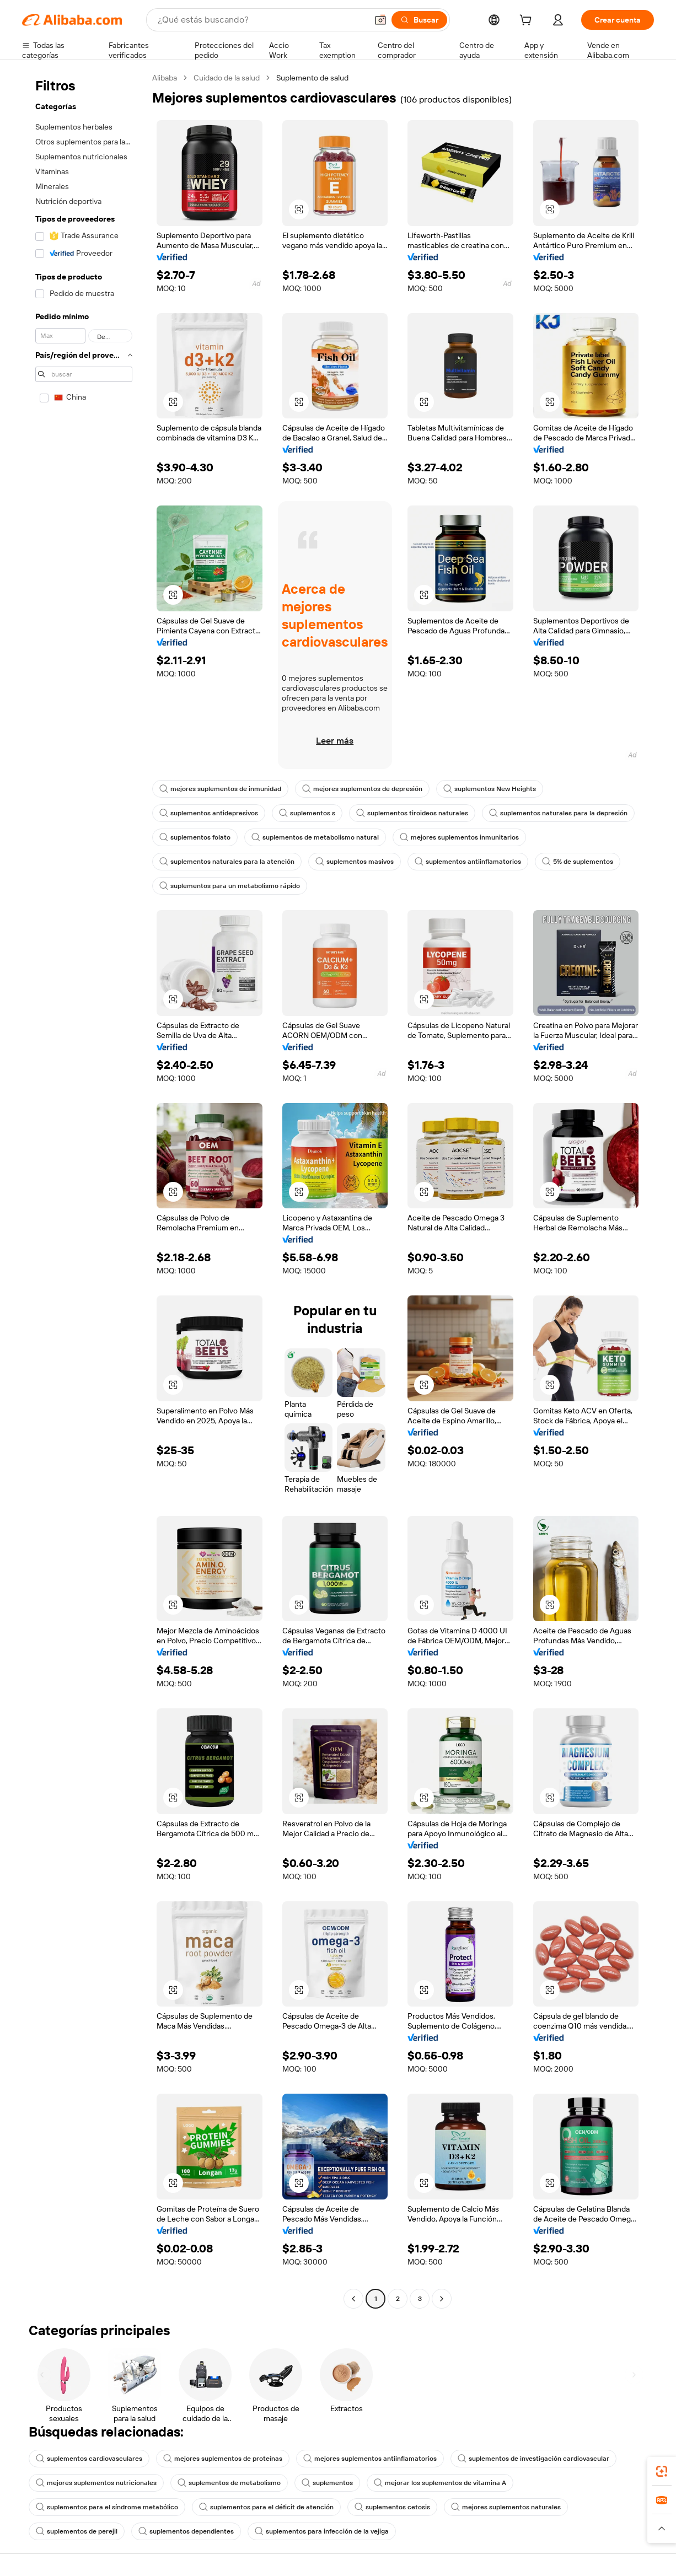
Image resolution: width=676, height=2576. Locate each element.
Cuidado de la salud (227, 77)
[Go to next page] (442, 2299)
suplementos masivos (354, 861)
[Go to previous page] (353, 2299)
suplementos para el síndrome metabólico (107, 2507)
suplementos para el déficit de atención (266, 2507)
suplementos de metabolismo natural (315, 837)
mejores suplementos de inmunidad (220, 788)
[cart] (527, 21)
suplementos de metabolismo (229, 2482)
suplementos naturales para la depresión (558, 813)
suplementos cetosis (392, 2507)
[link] (661, 2471)
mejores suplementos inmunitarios (459, 837)
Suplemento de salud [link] (312, 77)
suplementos (327, 2482)
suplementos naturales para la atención (226, 861)
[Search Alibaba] (261, 20)
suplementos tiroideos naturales (412, 813)
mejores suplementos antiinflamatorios (370, 2458)
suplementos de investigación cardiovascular (533, 2458)
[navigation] (84, 1189)
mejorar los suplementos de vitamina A (440, 2482)
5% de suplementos (577, 861)
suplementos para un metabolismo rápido (229, 885)
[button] (380, 19)
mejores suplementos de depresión (362, 788)
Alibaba (164, 77)
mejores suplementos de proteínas (222, 2458)
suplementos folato (194, 837)
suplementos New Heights (489, 788)
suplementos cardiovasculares (89, 2458)
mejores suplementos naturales (506, 2507)
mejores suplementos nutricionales (96, 2482)
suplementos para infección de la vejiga (322, 2531)
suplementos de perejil (76, 2531)
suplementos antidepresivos (208, 813)
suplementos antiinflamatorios (468, 861)
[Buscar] (419, 20)
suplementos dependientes (186, 2531)
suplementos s (307, 813)
